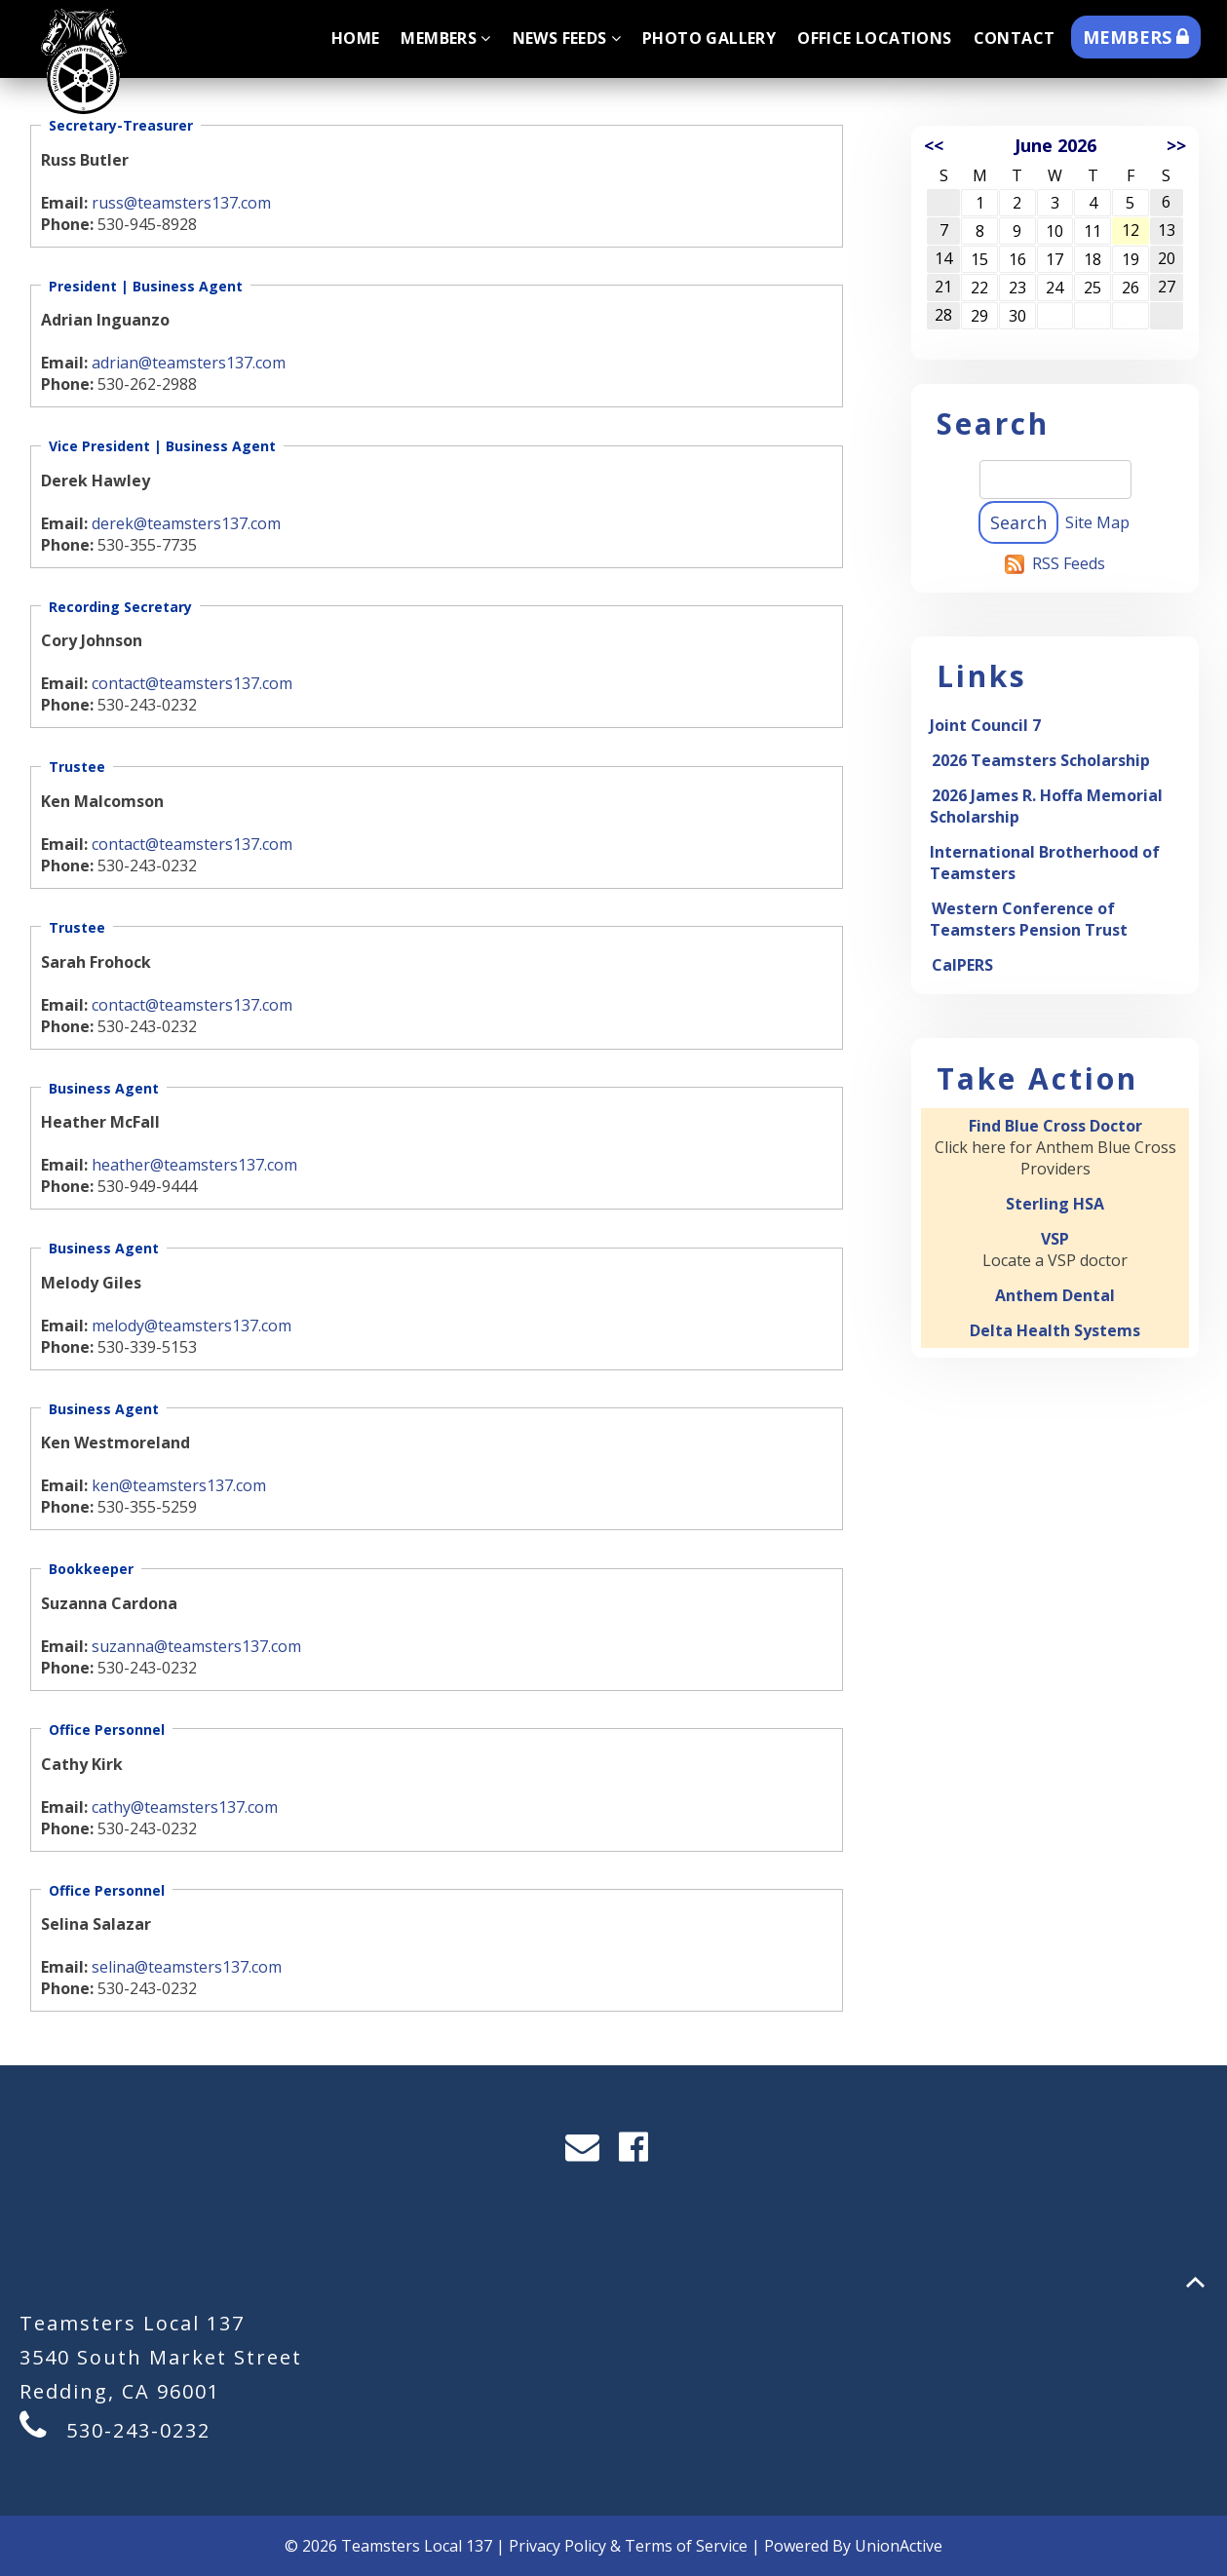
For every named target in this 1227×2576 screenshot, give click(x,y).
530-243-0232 (138, 2430)
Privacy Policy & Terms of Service (628, 2546)
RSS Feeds (1068, 563)
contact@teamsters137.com (192, 683)
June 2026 (1055, 145)
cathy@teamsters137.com (185, 1807)
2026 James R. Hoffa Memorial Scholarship (1046, 806)
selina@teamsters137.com (187, 1967)
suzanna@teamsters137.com (196, 1646)
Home (355, 38)
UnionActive (898, 2546)
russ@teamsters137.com (181, 202)
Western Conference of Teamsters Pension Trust (1029, 919)
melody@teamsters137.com (191, 1325)
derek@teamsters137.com (186, 523)
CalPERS (962, 965)
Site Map (1097, 522)
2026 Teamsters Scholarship (1041, 760)
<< (933, 145)
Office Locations (874, 38)
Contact (1014, 38)
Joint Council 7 (985, 725)
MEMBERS (1136, 37)
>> (1176, 145)
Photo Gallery (709, 38)
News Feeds (567, 38)
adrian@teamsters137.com (189, 362)
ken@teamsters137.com (179, 1485)
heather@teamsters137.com (194, 1164)
